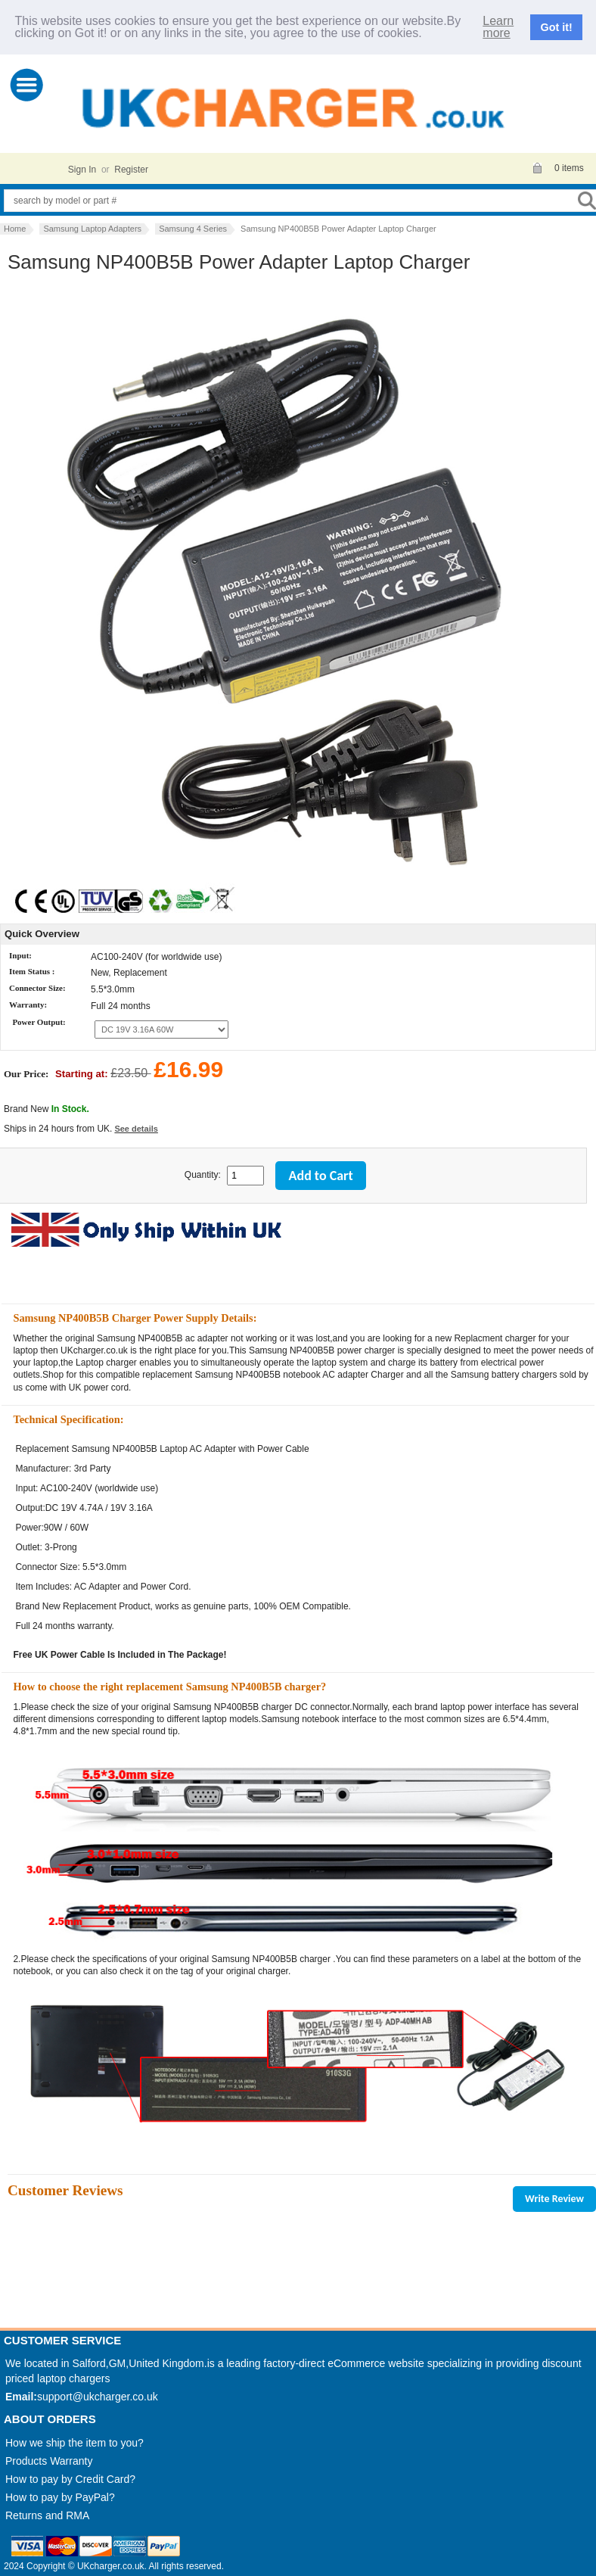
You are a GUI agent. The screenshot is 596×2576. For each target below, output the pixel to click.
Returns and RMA (47, 2515)
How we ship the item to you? (74, 2443)
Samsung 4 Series (193, 228)
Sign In (82, 169)
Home (15, 228)
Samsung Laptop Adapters (92, 228)
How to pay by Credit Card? (70, 2479)
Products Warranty (48, 2461)
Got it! (557, 27)
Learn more (498, 27)
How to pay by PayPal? (60, 2497)
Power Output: (38, 1022)
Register (131, 169)
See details (135, 1128)
